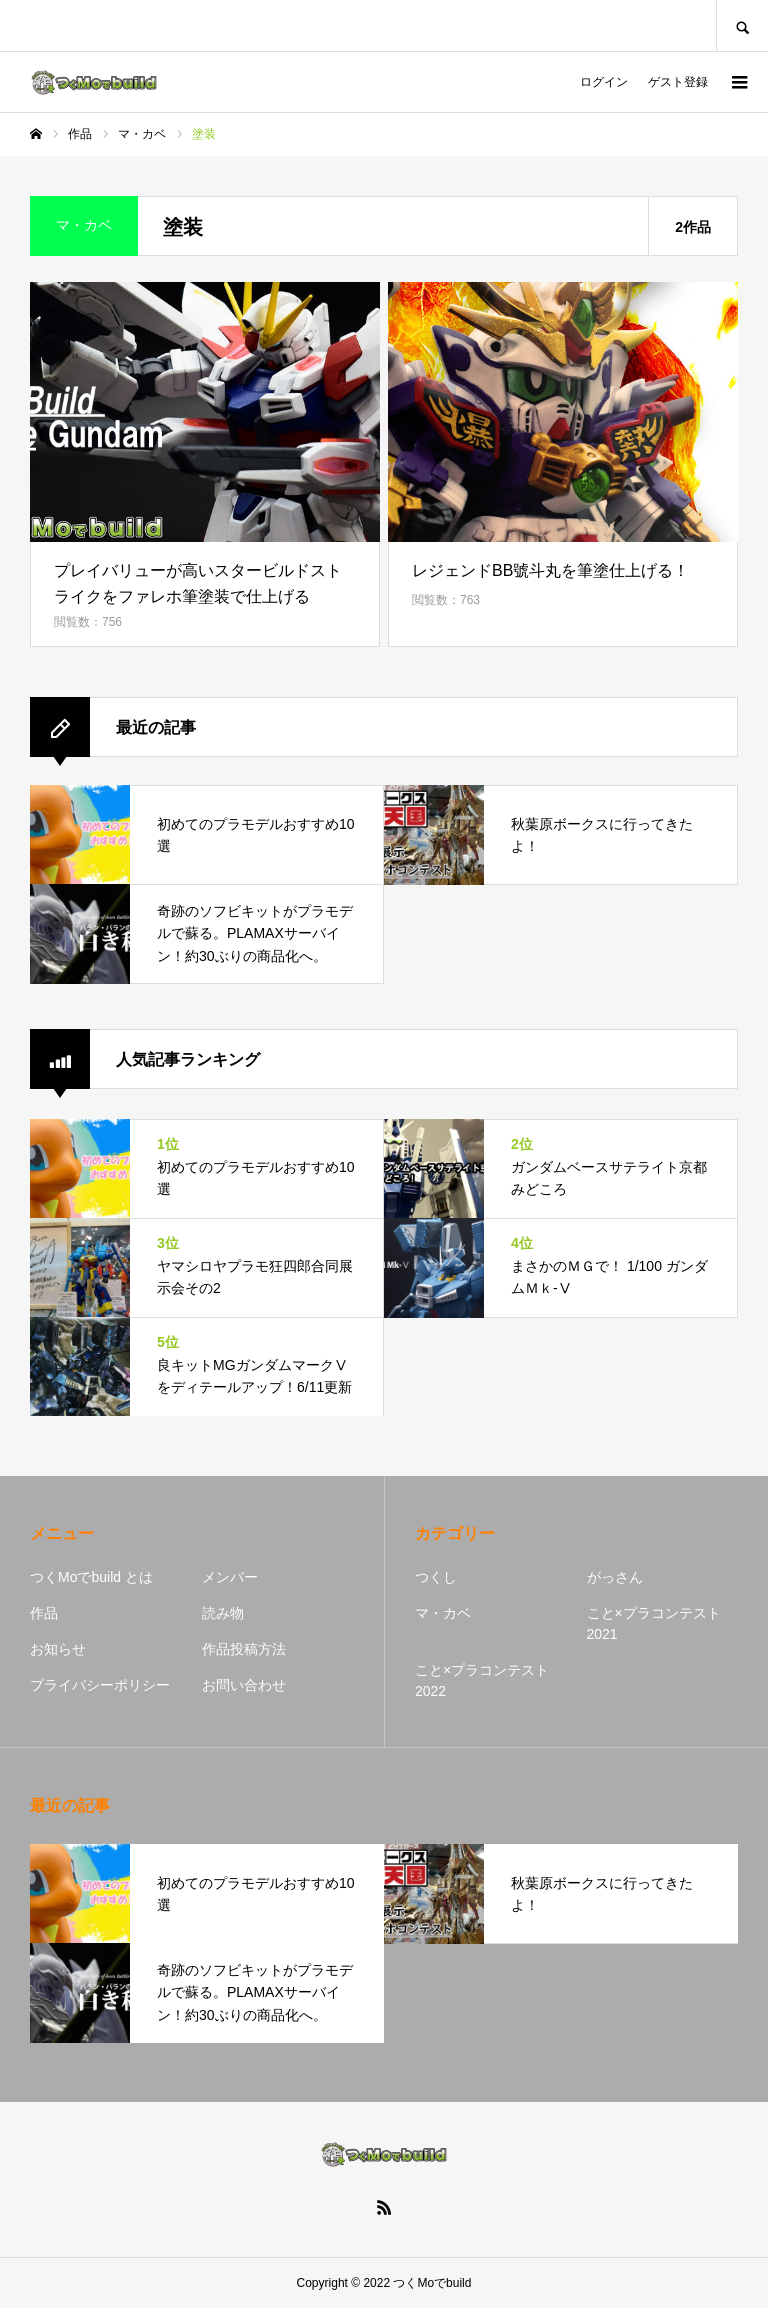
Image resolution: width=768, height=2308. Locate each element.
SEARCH (742, 25)
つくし (436, 1577)
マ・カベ (443, 1613)
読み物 (223, 1613)
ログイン (604, 82)
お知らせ (58, 1649)
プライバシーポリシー (100, 1685)
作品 (44, 1613)
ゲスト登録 (678, 82)
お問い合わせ (244, 1685)
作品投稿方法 (244, 1649)
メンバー (230, 1577)
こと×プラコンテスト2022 (482, 1680)
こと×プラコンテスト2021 (654, 1623)
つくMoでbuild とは (91, 1577)
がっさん (615, 1577)
